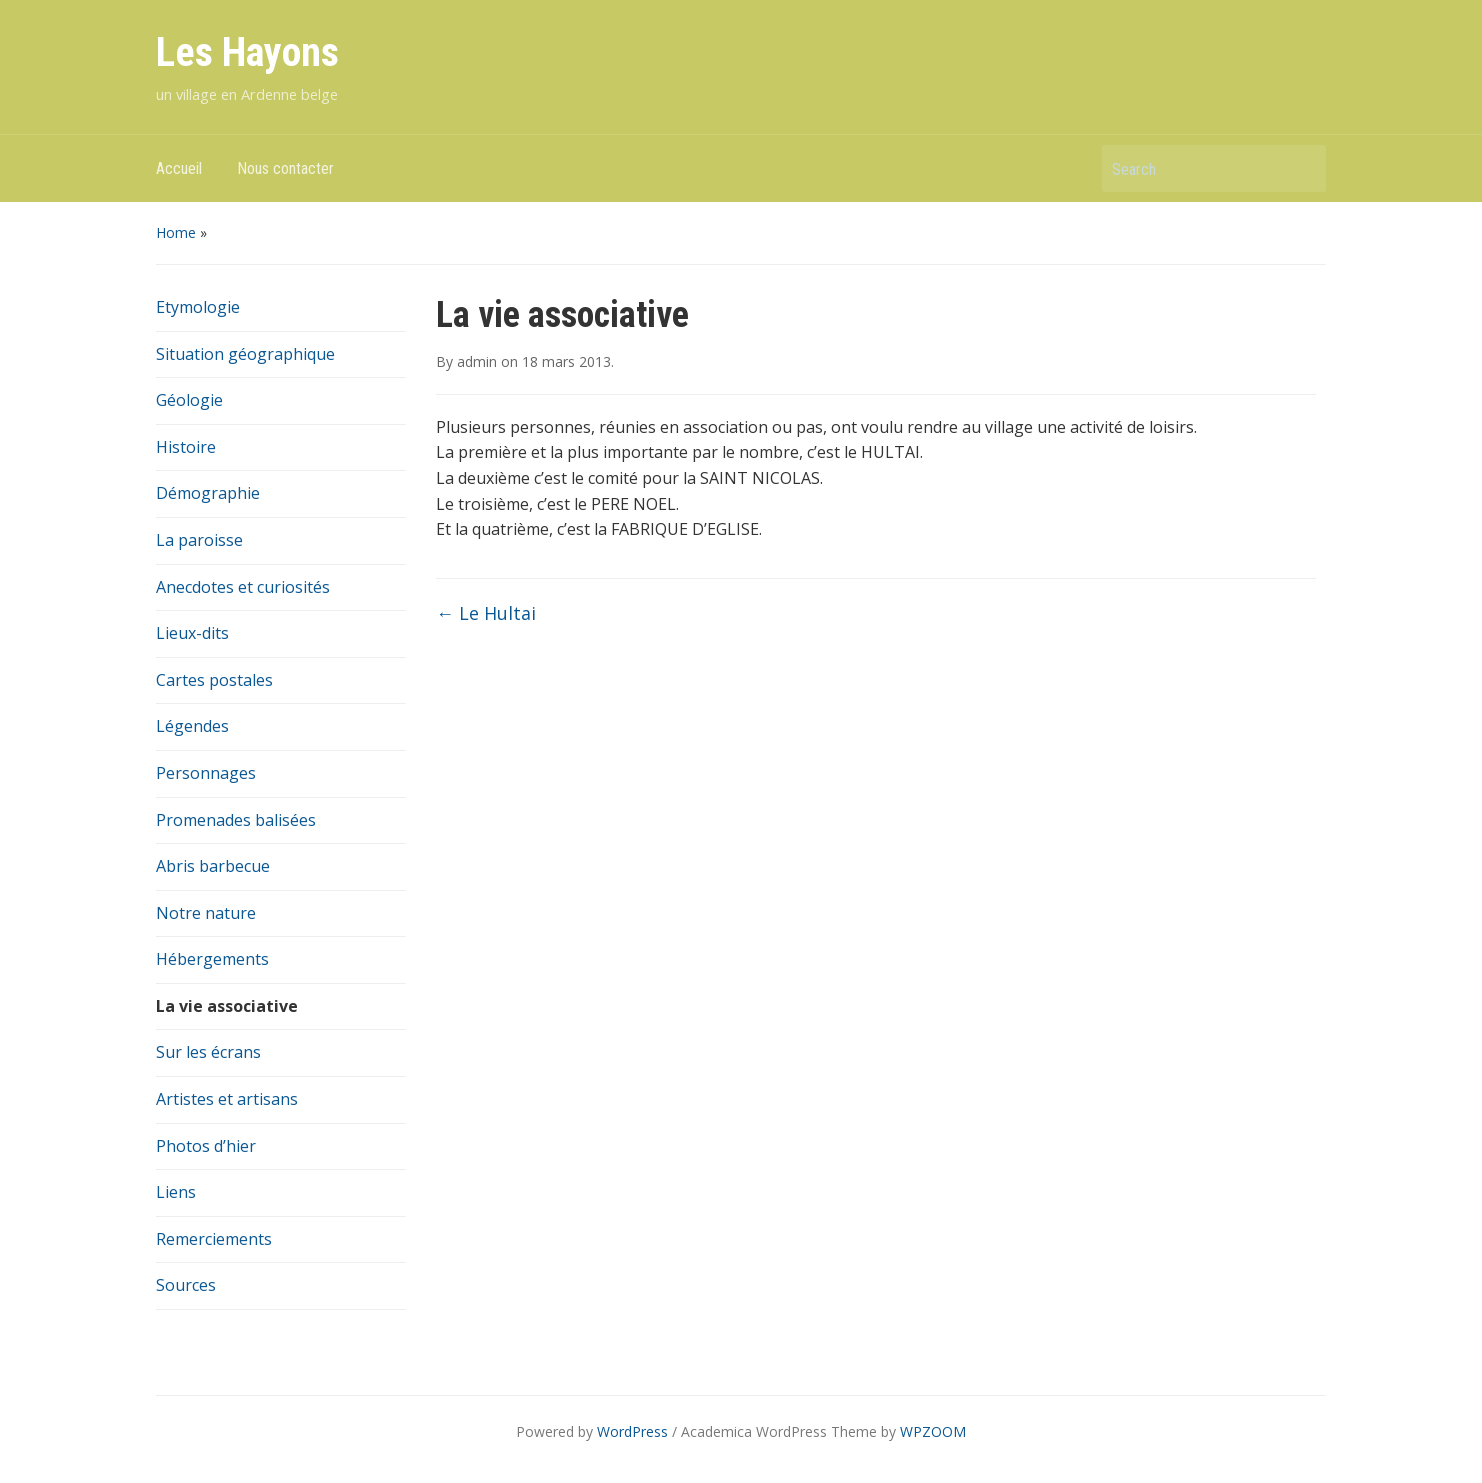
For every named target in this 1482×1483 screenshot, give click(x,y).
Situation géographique (245, 354)
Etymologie (198, 307)
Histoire (186, 447)
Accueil (179, 168)
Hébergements (212, 959)
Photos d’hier (206, 1146)
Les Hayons (247, 52)
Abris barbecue (213, 866)
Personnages (206, 773)
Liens (176, 1192)
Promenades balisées (236, 820)
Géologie (189, 400)
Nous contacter (285, 168)
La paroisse (199, 540)
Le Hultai (486, 613)
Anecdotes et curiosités (243, 587)
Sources (186, 1285)
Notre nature (206, 913)
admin (477, 361)
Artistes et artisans (227, 1099)
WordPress (632, 1431)
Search (1301, 168)
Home (176, 232)
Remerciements (214, 1239)
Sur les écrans (208, 1052)
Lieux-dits (192, 633)
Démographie (208, 493)
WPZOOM (933, 1431)
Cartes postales (214, 680)
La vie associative (227, 1006)
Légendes (192, 726)
